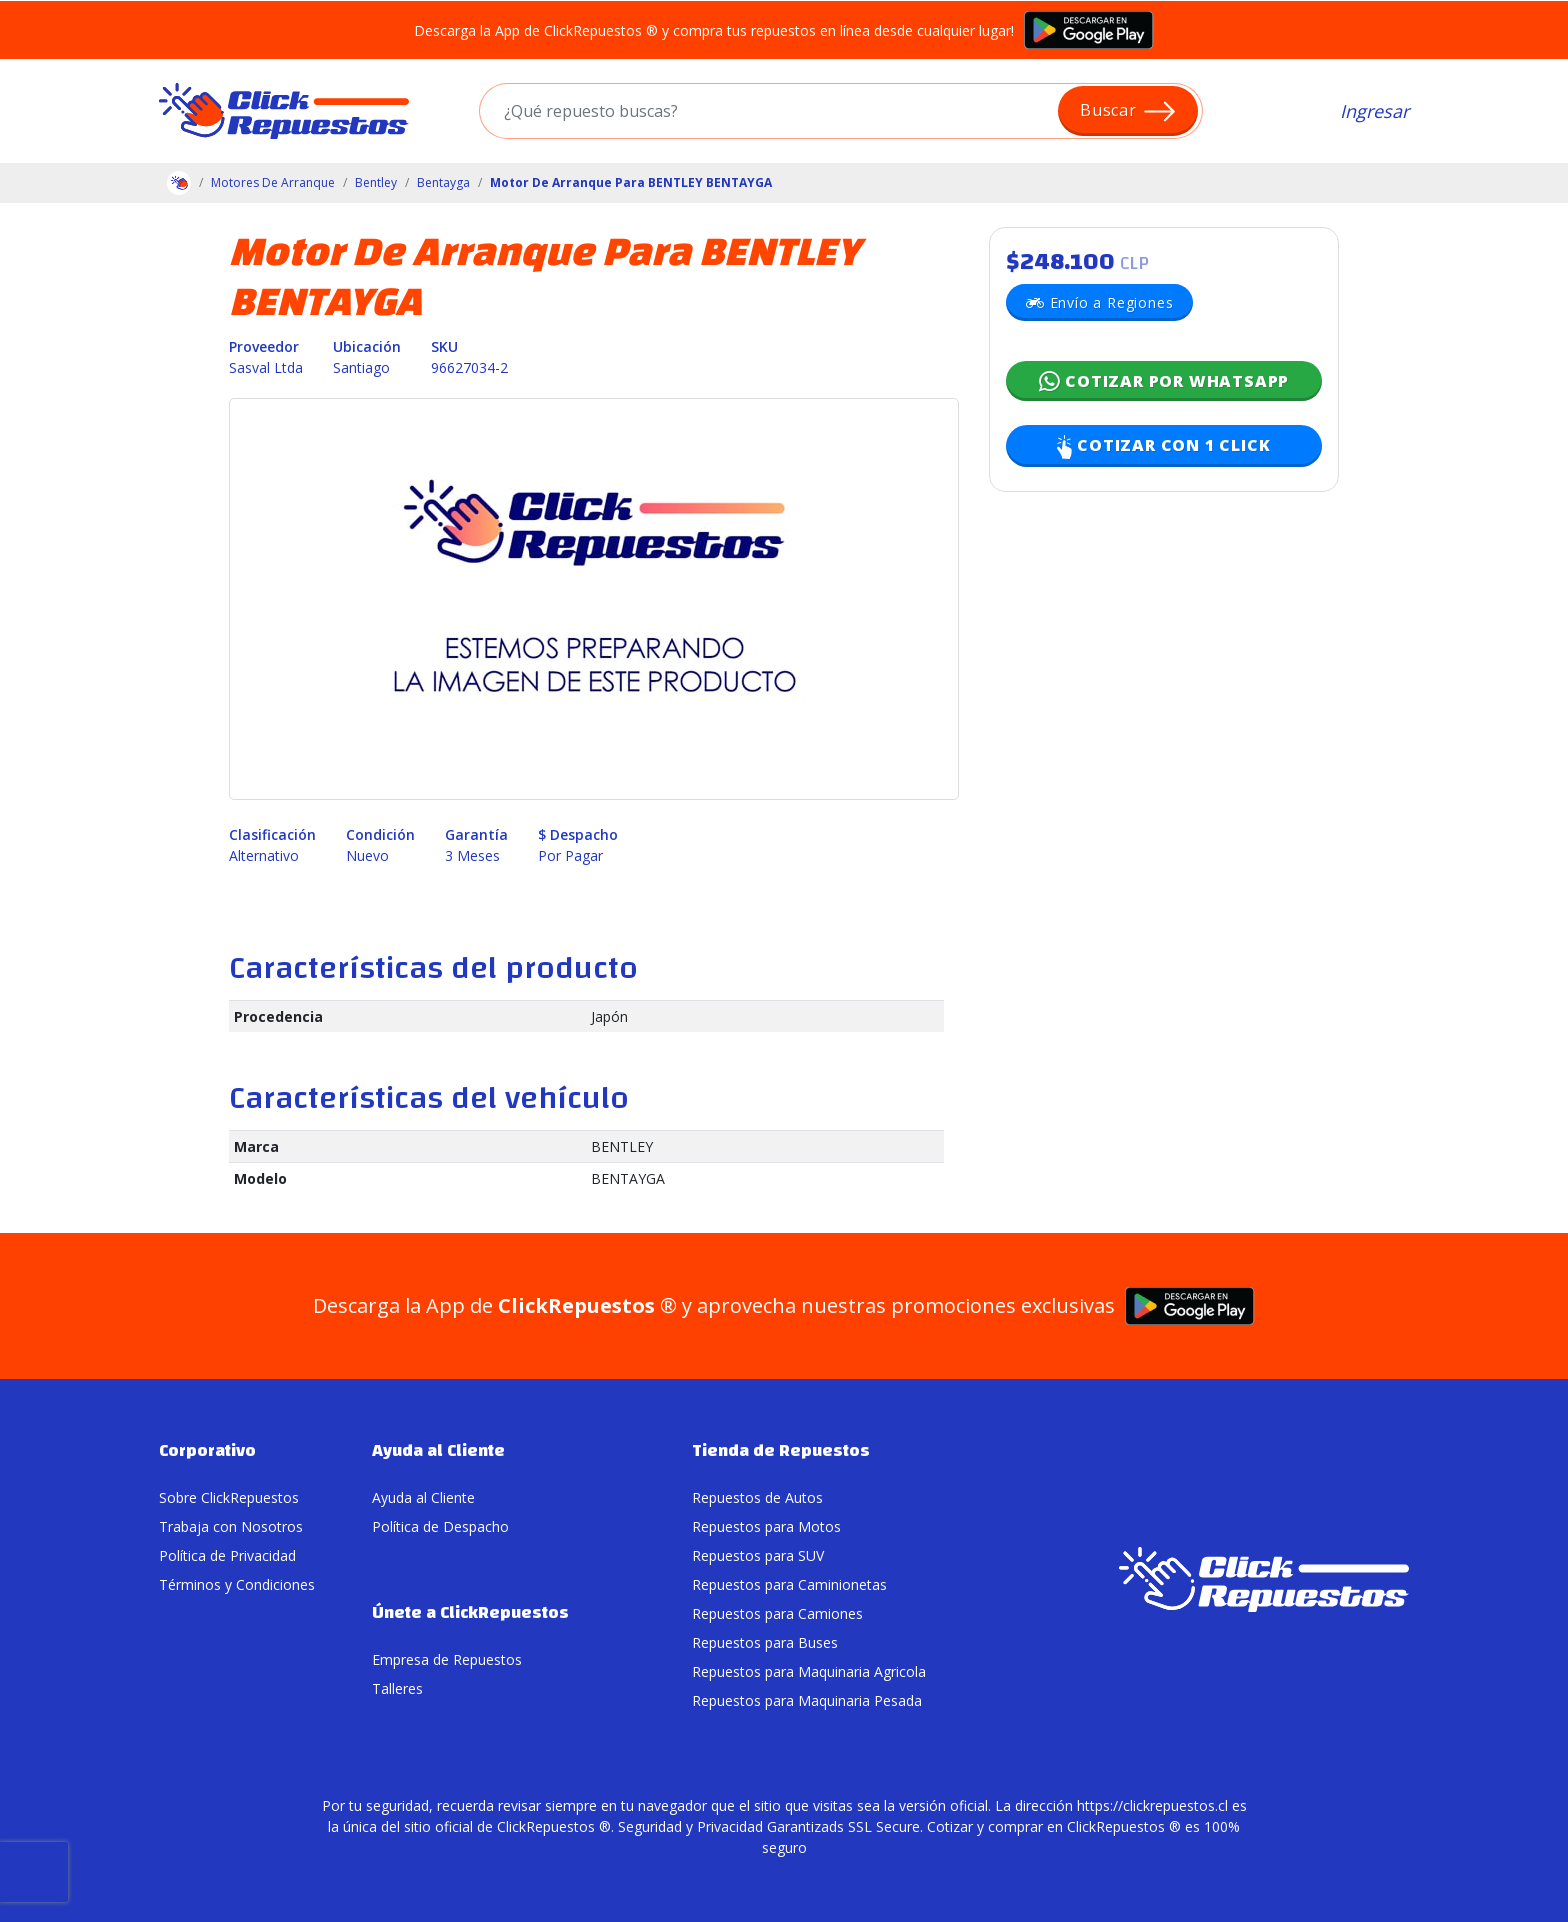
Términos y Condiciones (237, 1584)
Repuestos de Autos (757, 1497)
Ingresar (1374, 111)
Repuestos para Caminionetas (789, 1584)
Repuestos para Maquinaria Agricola (809, 1671)
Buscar (1128, 111)
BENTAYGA (628, 1178)
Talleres (397, 1688)
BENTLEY (622, 1146)
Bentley (376, 182)
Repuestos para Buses (765, 1642)
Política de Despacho (440, 1526)
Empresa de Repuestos (447, 1659)
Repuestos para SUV (758, 1555)
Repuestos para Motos (766, 1526)
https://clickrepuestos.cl (1152, 1805)
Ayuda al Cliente (423, 1497)
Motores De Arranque (273, 182)
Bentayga (443, 182)
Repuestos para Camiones (777, 1613)
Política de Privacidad (227, 1555)
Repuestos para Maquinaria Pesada (807, 1700)
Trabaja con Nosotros (231, 1526)
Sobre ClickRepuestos (229, 1497)
